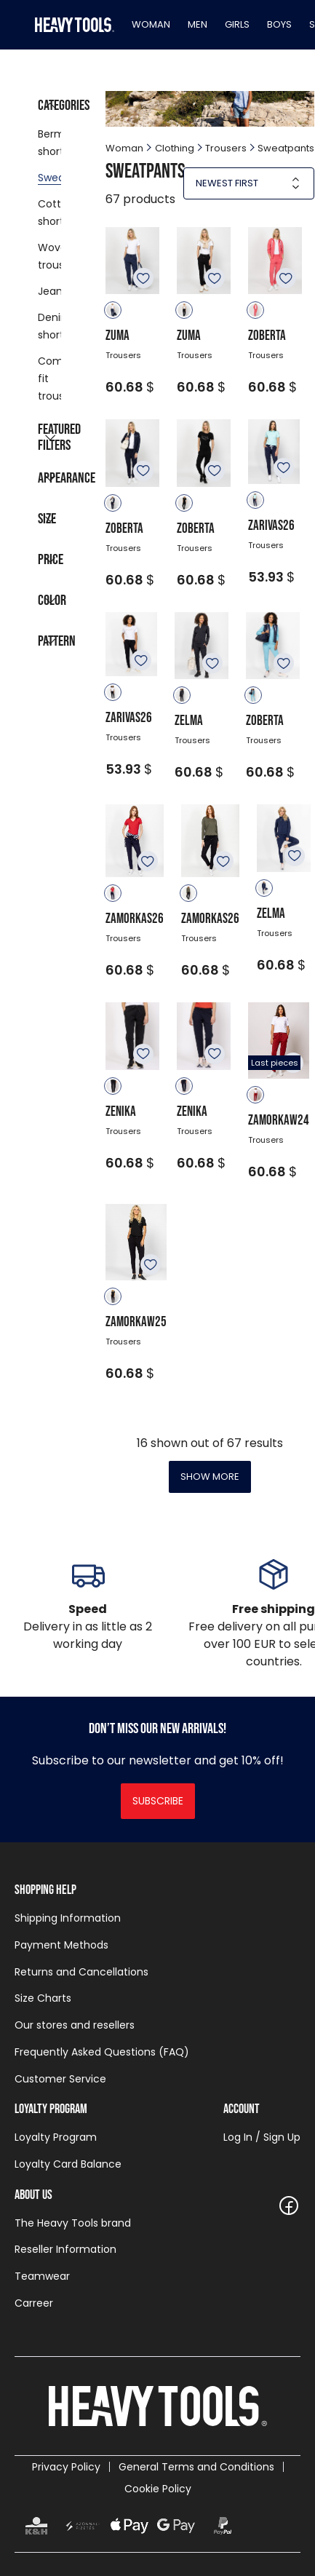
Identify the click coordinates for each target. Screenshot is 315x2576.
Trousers (226, 148)
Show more (209, 1476)
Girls (237, 24)
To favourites (143, 278)
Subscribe (157, 1801)
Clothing (174, 148)
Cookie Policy (157, 2489)
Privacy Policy (66, 2467)
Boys (279, 24)
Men (197, 24)
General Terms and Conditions (196, 2467)
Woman (151, 24)
